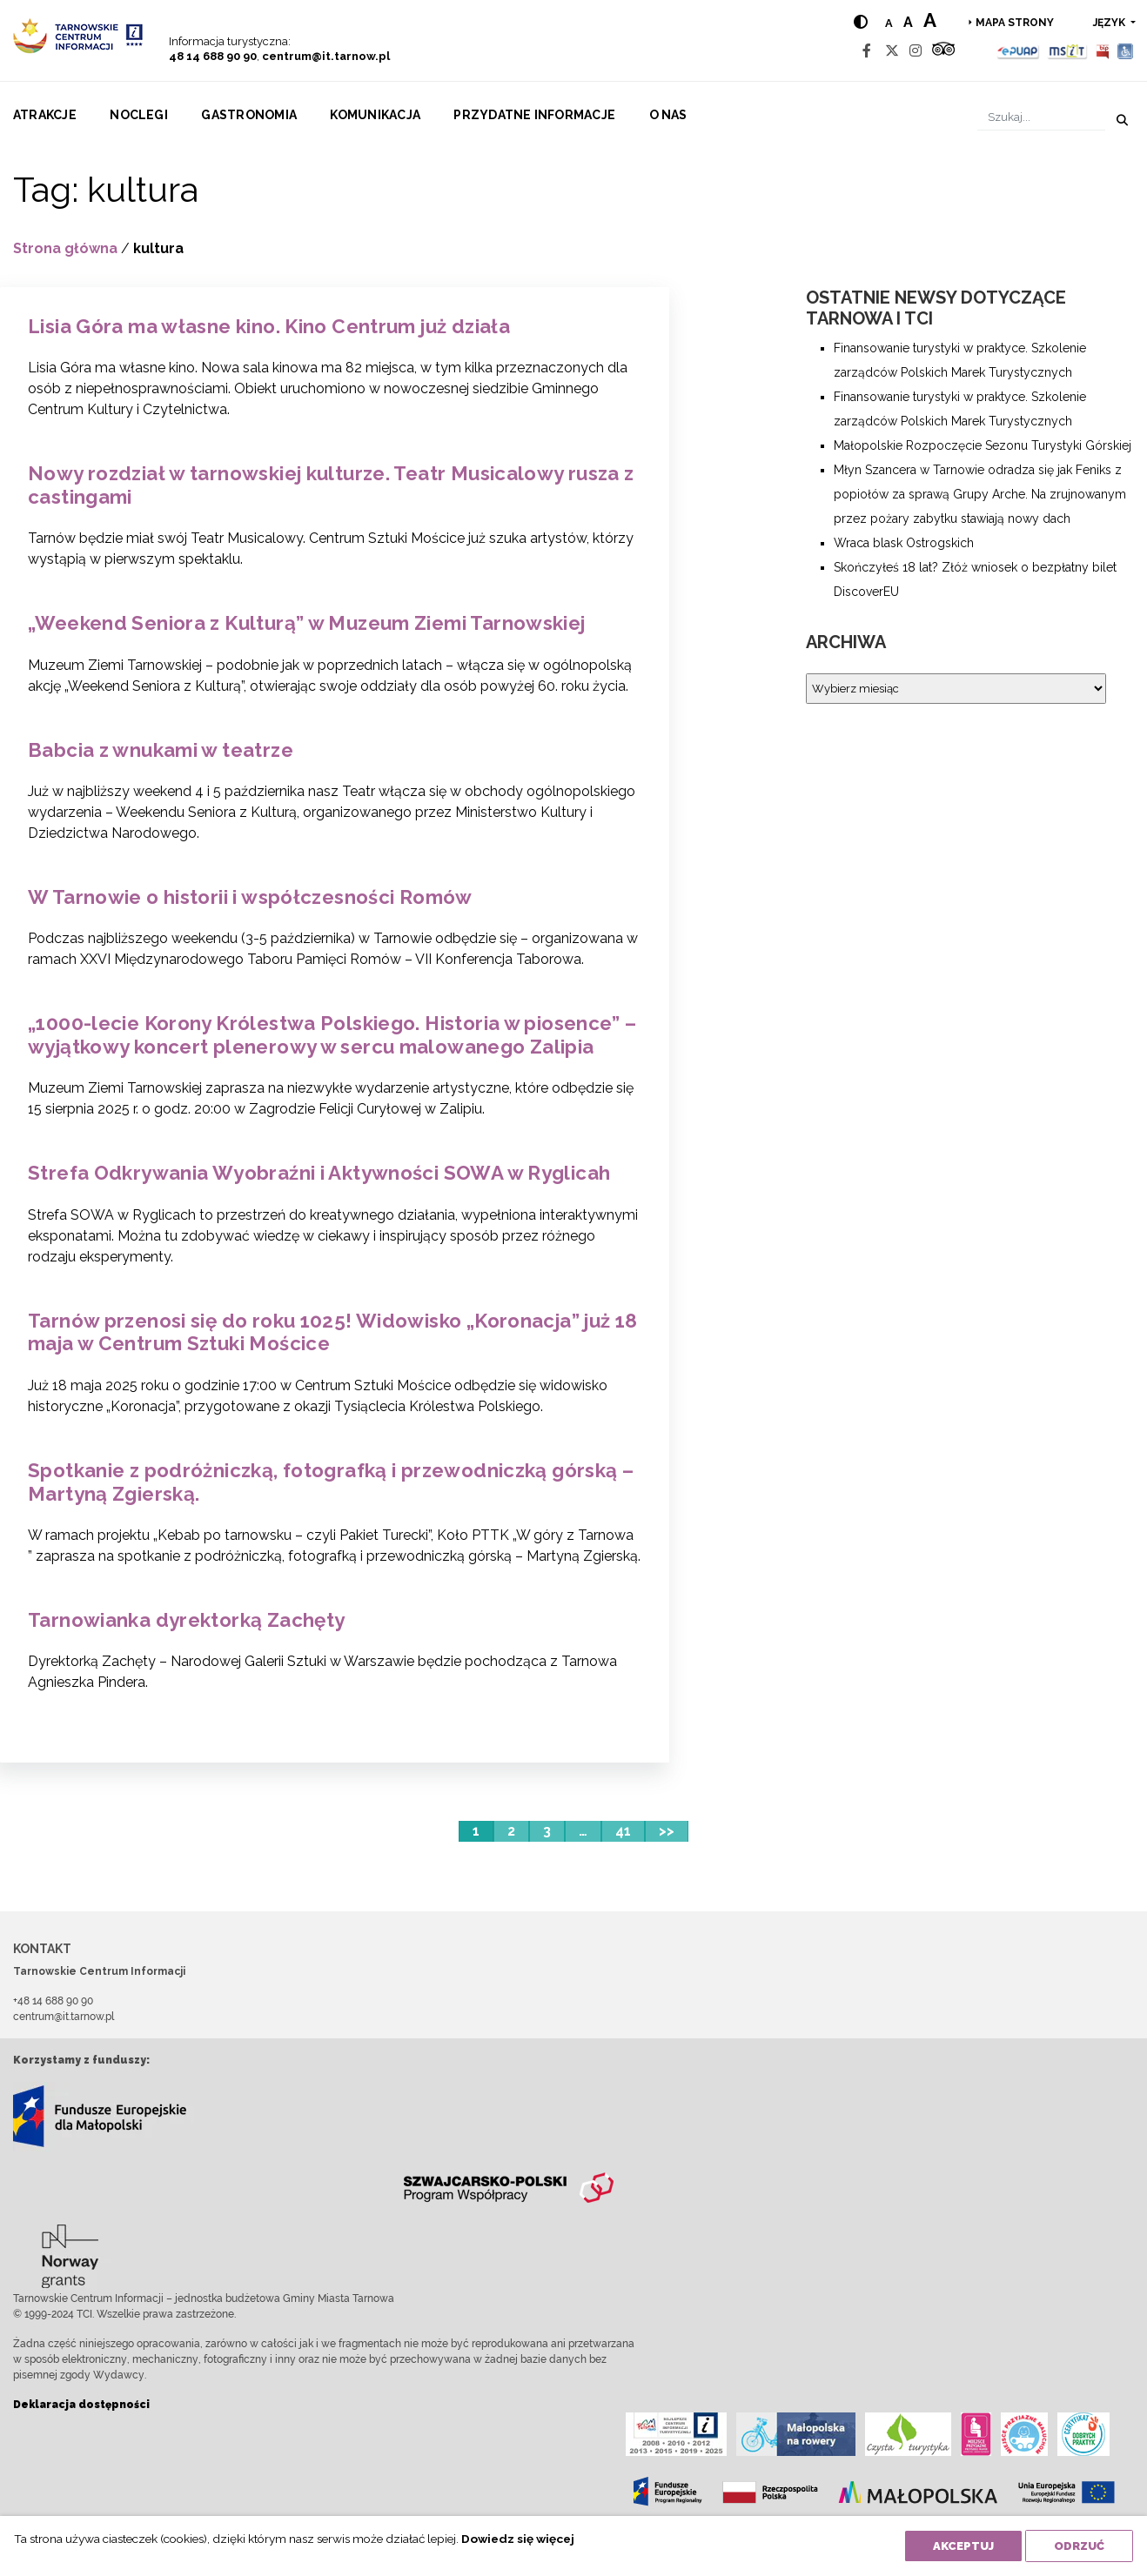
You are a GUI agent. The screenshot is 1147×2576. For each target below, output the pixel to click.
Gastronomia (249, 115)
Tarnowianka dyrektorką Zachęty (186, 1620)
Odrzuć (1079, 2546)
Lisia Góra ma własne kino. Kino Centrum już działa (269, 326)
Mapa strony (1015, 23)
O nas (668, 115)
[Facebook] (866, 51)
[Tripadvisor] (943, 51)
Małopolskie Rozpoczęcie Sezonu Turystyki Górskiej (982, 445)
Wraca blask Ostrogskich (904, 543)
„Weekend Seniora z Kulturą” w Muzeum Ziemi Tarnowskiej (307, 623)
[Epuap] (1018, 51)
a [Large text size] (929, 20)
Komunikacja (375, 115)
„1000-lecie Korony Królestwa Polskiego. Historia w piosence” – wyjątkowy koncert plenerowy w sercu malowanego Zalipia (332, 1035)
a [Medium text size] (908, 22)
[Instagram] (915, 51)
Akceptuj (963, 2546)
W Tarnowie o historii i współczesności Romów (250, 897)
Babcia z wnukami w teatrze (160, 750)
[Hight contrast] (861, 22)
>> (666, 1831)
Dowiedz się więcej (517, 2539)
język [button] (1110, 23)
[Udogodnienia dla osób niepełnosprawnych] (1125, 51)
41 (623, 1831)
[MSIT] (1067, 51)
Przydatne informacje (534, 115)
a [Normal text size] (889, 23)
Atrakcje (45, 115)
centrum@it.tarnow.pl (326, 56)
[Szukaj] (1041, 117)
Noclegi (139, 115)
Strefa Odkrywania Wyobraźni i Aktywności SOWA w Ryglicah (319, 1172)
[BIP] (1102, 51)
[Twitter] (892, 51)
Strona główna (65, 248)
